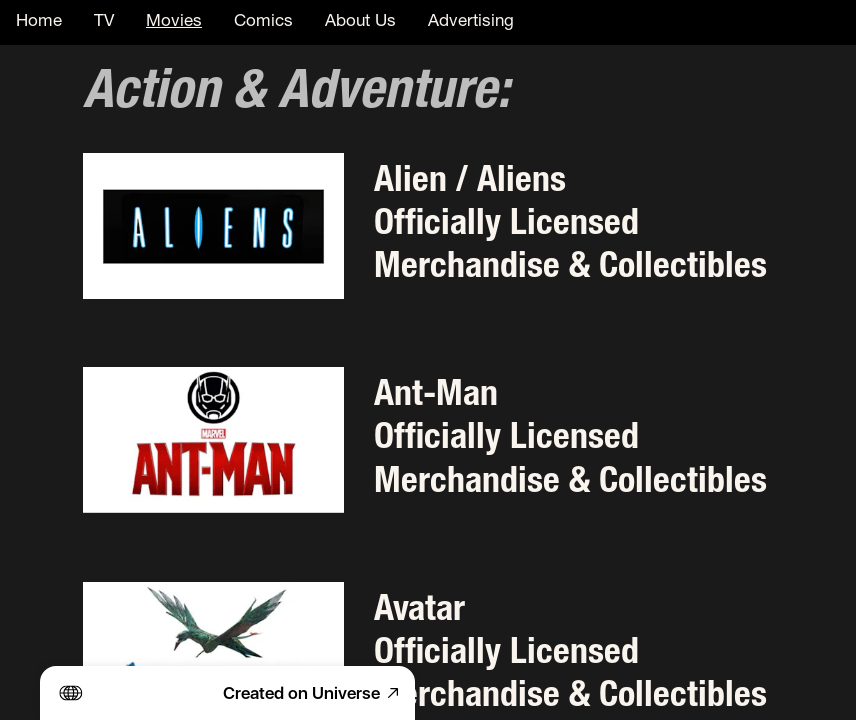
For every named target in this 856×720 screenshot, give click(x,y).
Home (39, 22)
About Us (360, 22)
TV (104, 22)
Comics (263, 22)
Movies (174, 22)
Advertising (471, 22)
